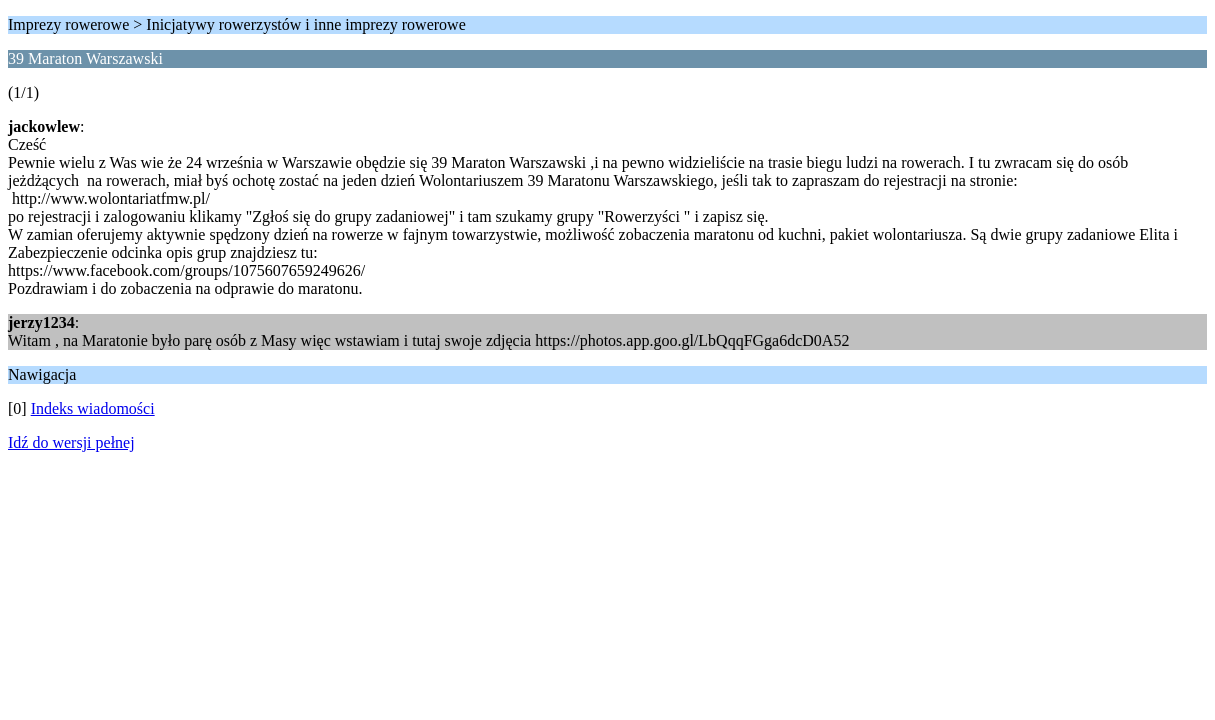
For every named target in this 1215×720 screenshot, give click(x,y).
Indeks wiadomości (93, 408)
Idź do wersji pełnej (71, 442)
